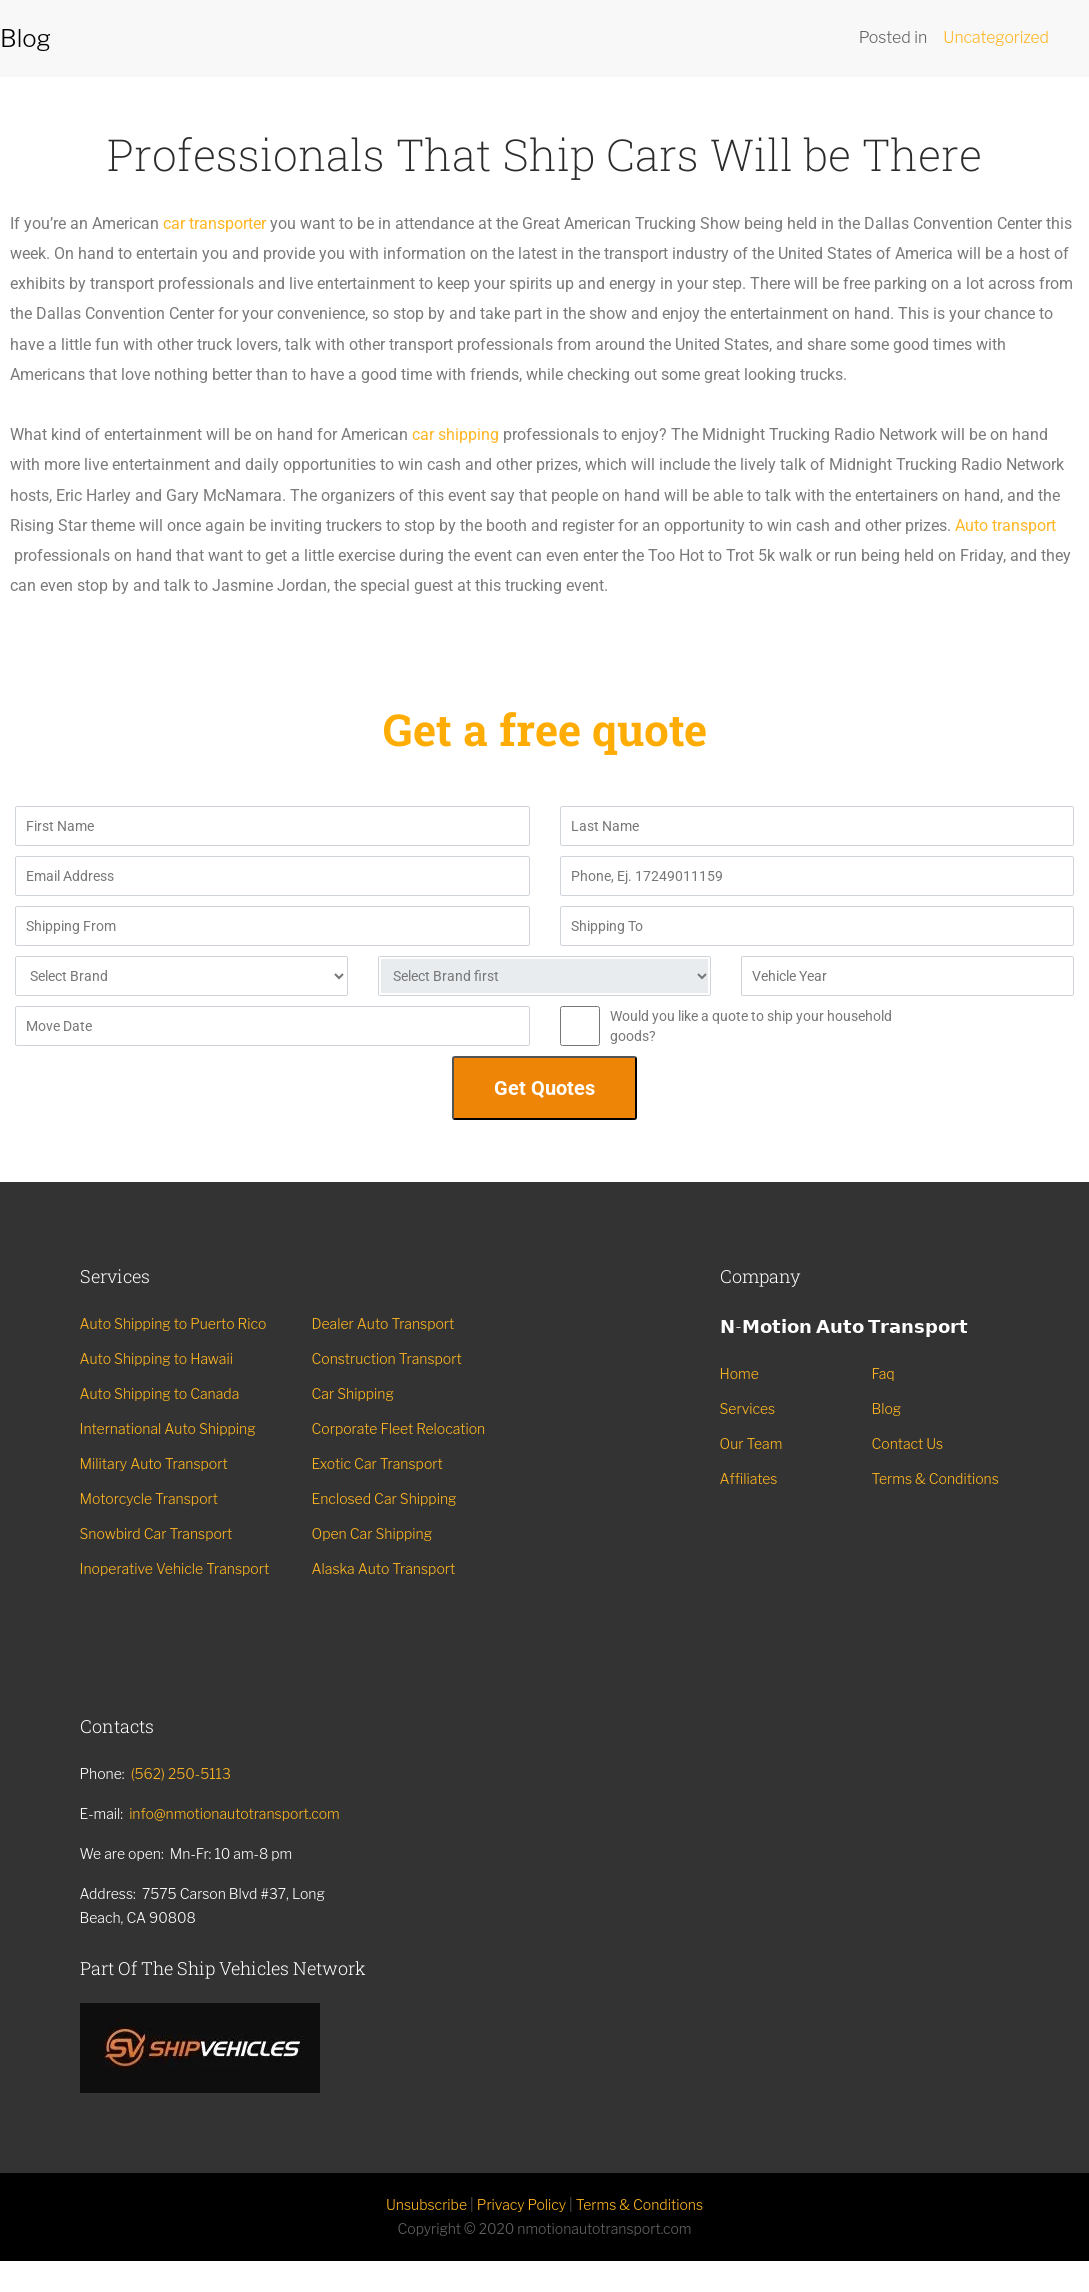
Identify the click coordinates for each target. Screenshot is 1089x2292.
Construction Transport (387, 1358)
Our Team (751, 1443)
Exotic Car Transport (377, 1463)
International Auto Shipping (168, 1428)
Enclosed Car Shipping (384, 1498)
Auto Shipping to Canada (160, 1393)
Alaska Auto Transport (384, 1568)
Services (748, 1408)
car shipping (455, 434)
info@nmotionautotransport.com (234, 1813)
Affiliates (749, 1478)
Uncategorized (995, 37)
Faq (883, 1373)
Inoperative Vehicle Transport (175, 1568)
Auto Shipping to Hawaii (156, 1358)
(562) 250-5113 (181, 1773)
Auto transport (1005, 525)
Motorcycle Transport (149, 1498)
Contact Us (908, 1443)
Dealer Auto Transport (383, 1323)
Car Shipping (353, 1393)
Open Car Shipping (372, 1533)
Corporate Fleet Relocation (399, 1428)
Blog (887, 1408)
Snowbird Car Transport (156, 1533)
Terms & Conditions (935, 1478)
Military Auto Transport (154, 1463)
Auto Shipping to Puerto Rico (173, 1323)
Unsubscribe (426, 2205)
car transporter (214, 223)
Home (739, 1373)
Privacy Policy (521, 2205)
